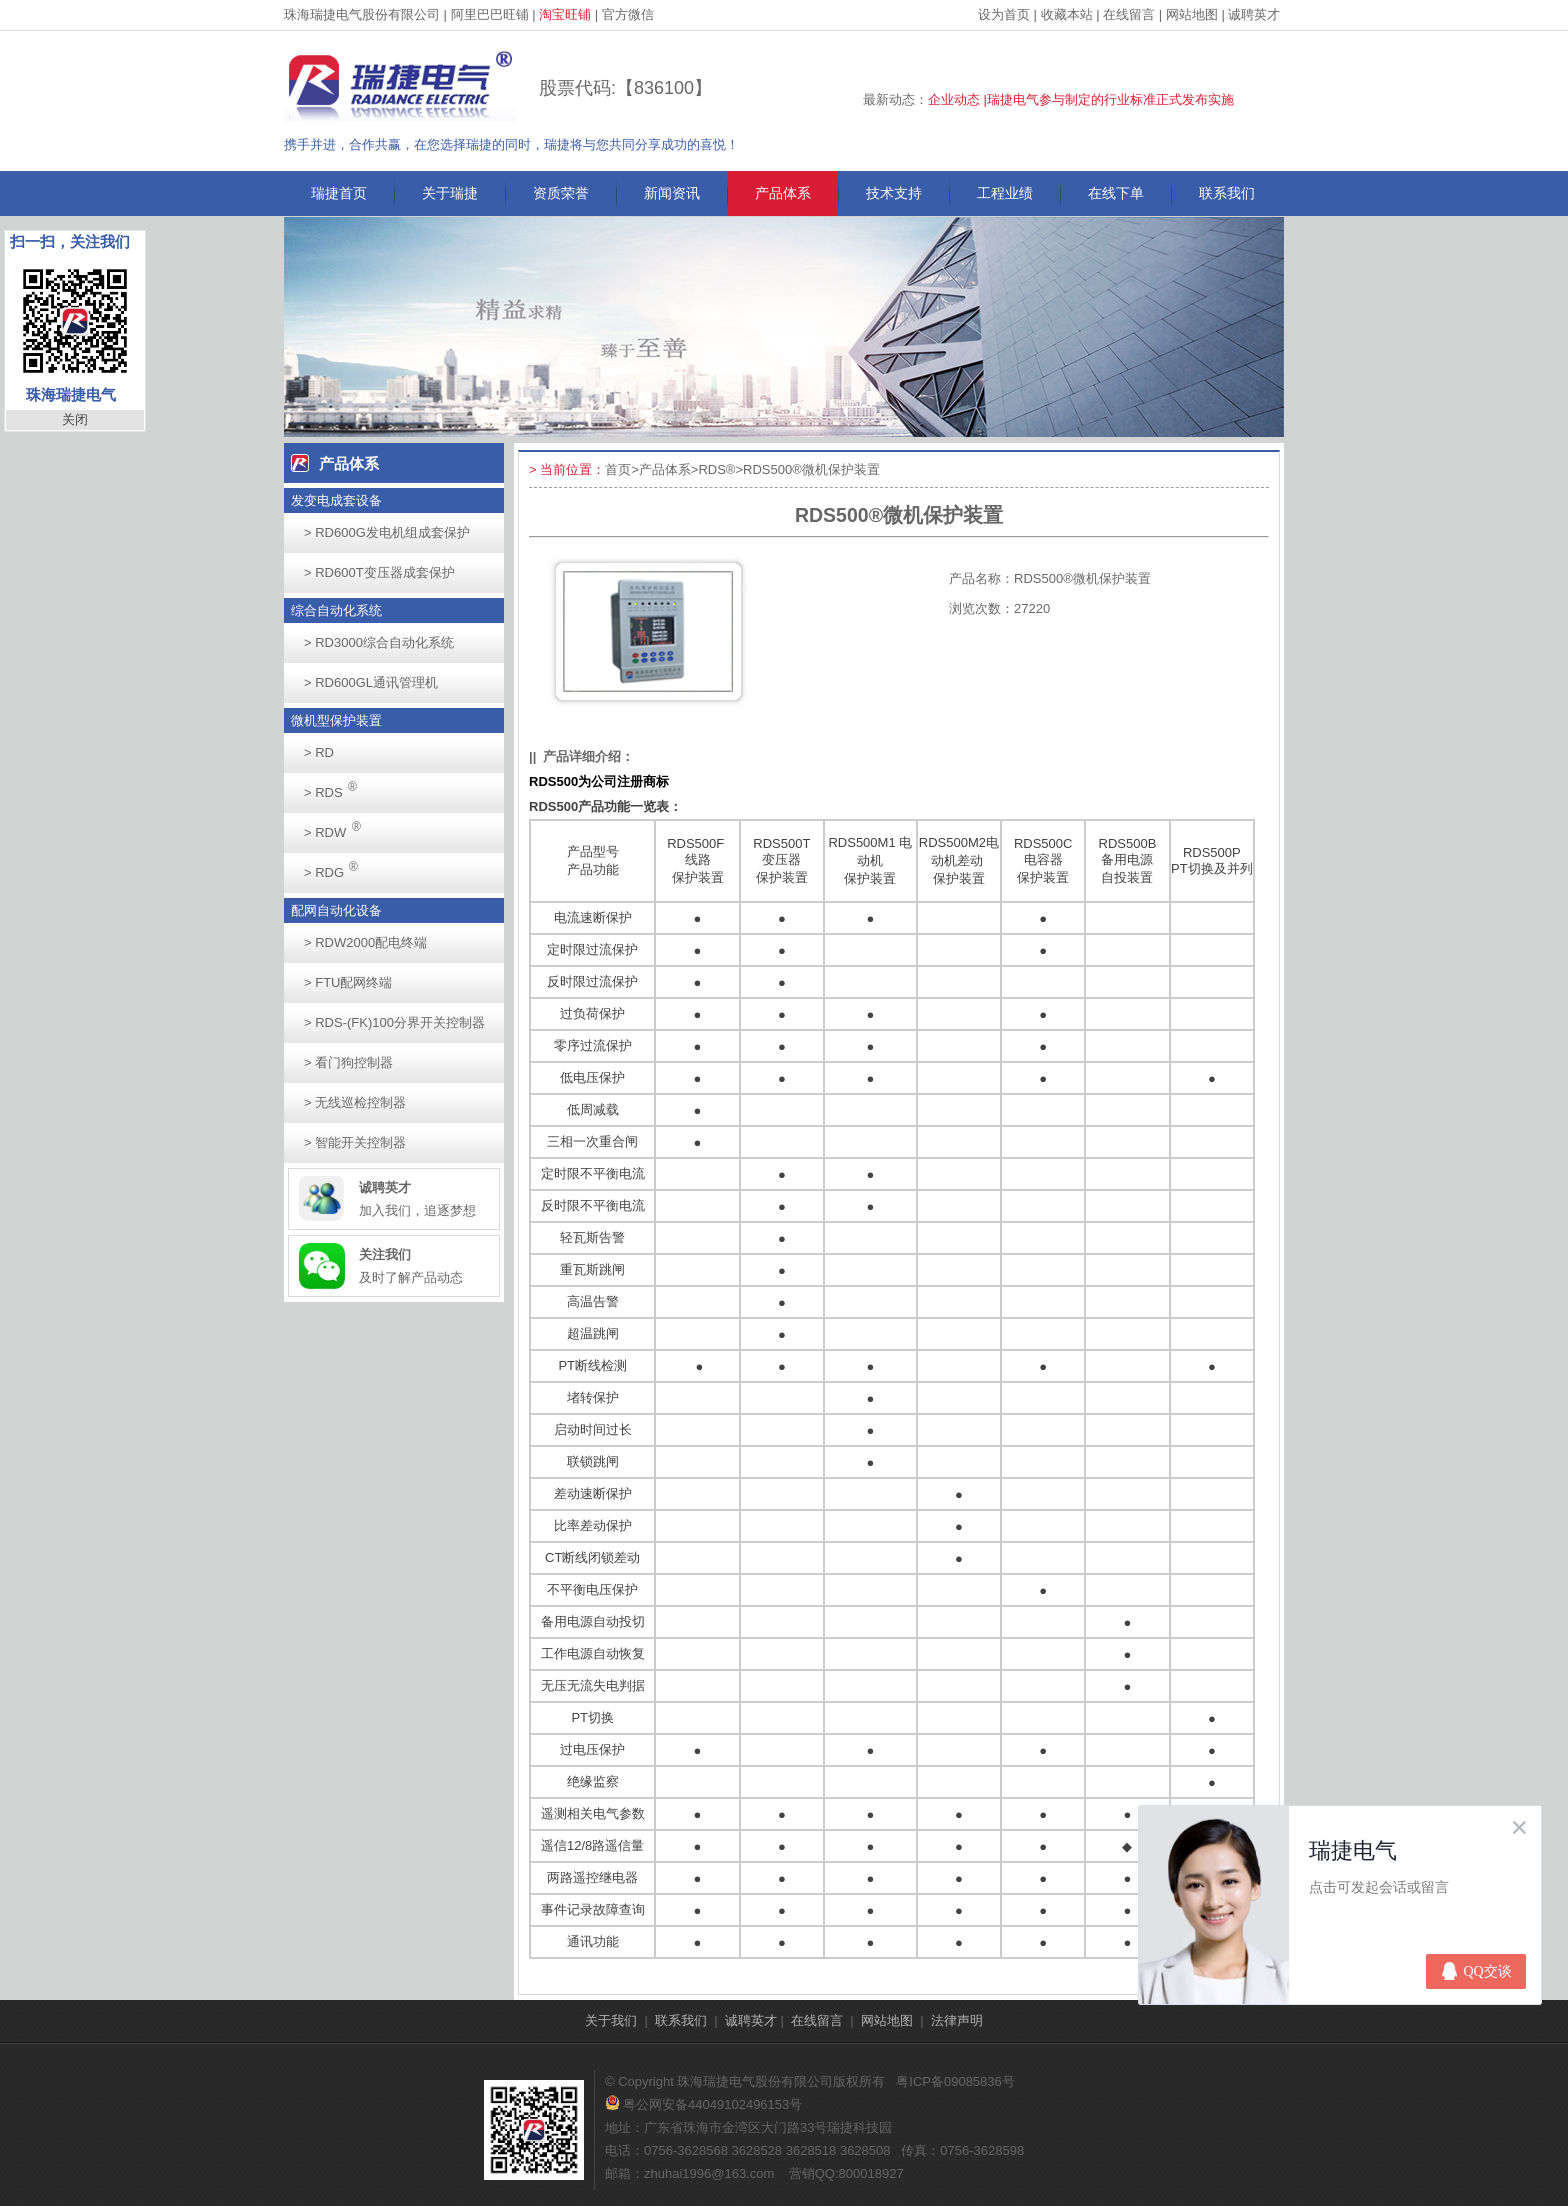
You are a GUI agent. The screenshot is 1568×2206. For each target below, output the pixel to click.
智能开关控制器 (355, 1142)
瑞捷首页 (339, 193)
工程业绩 (1005, 193)
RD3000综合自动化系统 (379, 642)
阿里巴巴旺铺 (490, 14)
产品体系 (783, 193)
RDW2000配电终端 (365, 942)
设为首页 (1004, 14)
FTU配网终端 (348, 982)
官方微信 (628, 14)
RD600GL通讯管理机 (371, 682)
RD (319, 752)
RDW (338, 826)
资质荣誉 (561, 193)
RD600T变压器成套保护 (379, 572)
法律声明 (957, 2020)
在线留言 (1129, 14)
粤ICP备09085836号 (955, 2081)
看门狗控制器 (348, 1062)
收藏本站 (1067, 14)
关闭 (75, 419)
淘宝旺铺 (565, 14)
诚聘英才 (1254, 14)
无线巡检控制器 (355, 1102)
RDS (336, 786)
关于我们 (611, 2020)
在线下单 (1116, 193)
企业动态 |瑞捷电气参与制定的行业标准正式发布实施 (1081, 99)
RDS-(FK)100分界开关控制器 (394, 1022)
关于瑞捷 (450, 193)
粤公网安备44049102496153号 (703, 2104)
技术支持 (894, 193)
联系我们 (1227, 193)
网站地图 (1192, 14)
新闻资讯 (672, 193)
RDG (336, 866)
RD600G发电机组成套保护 (387, 532)
